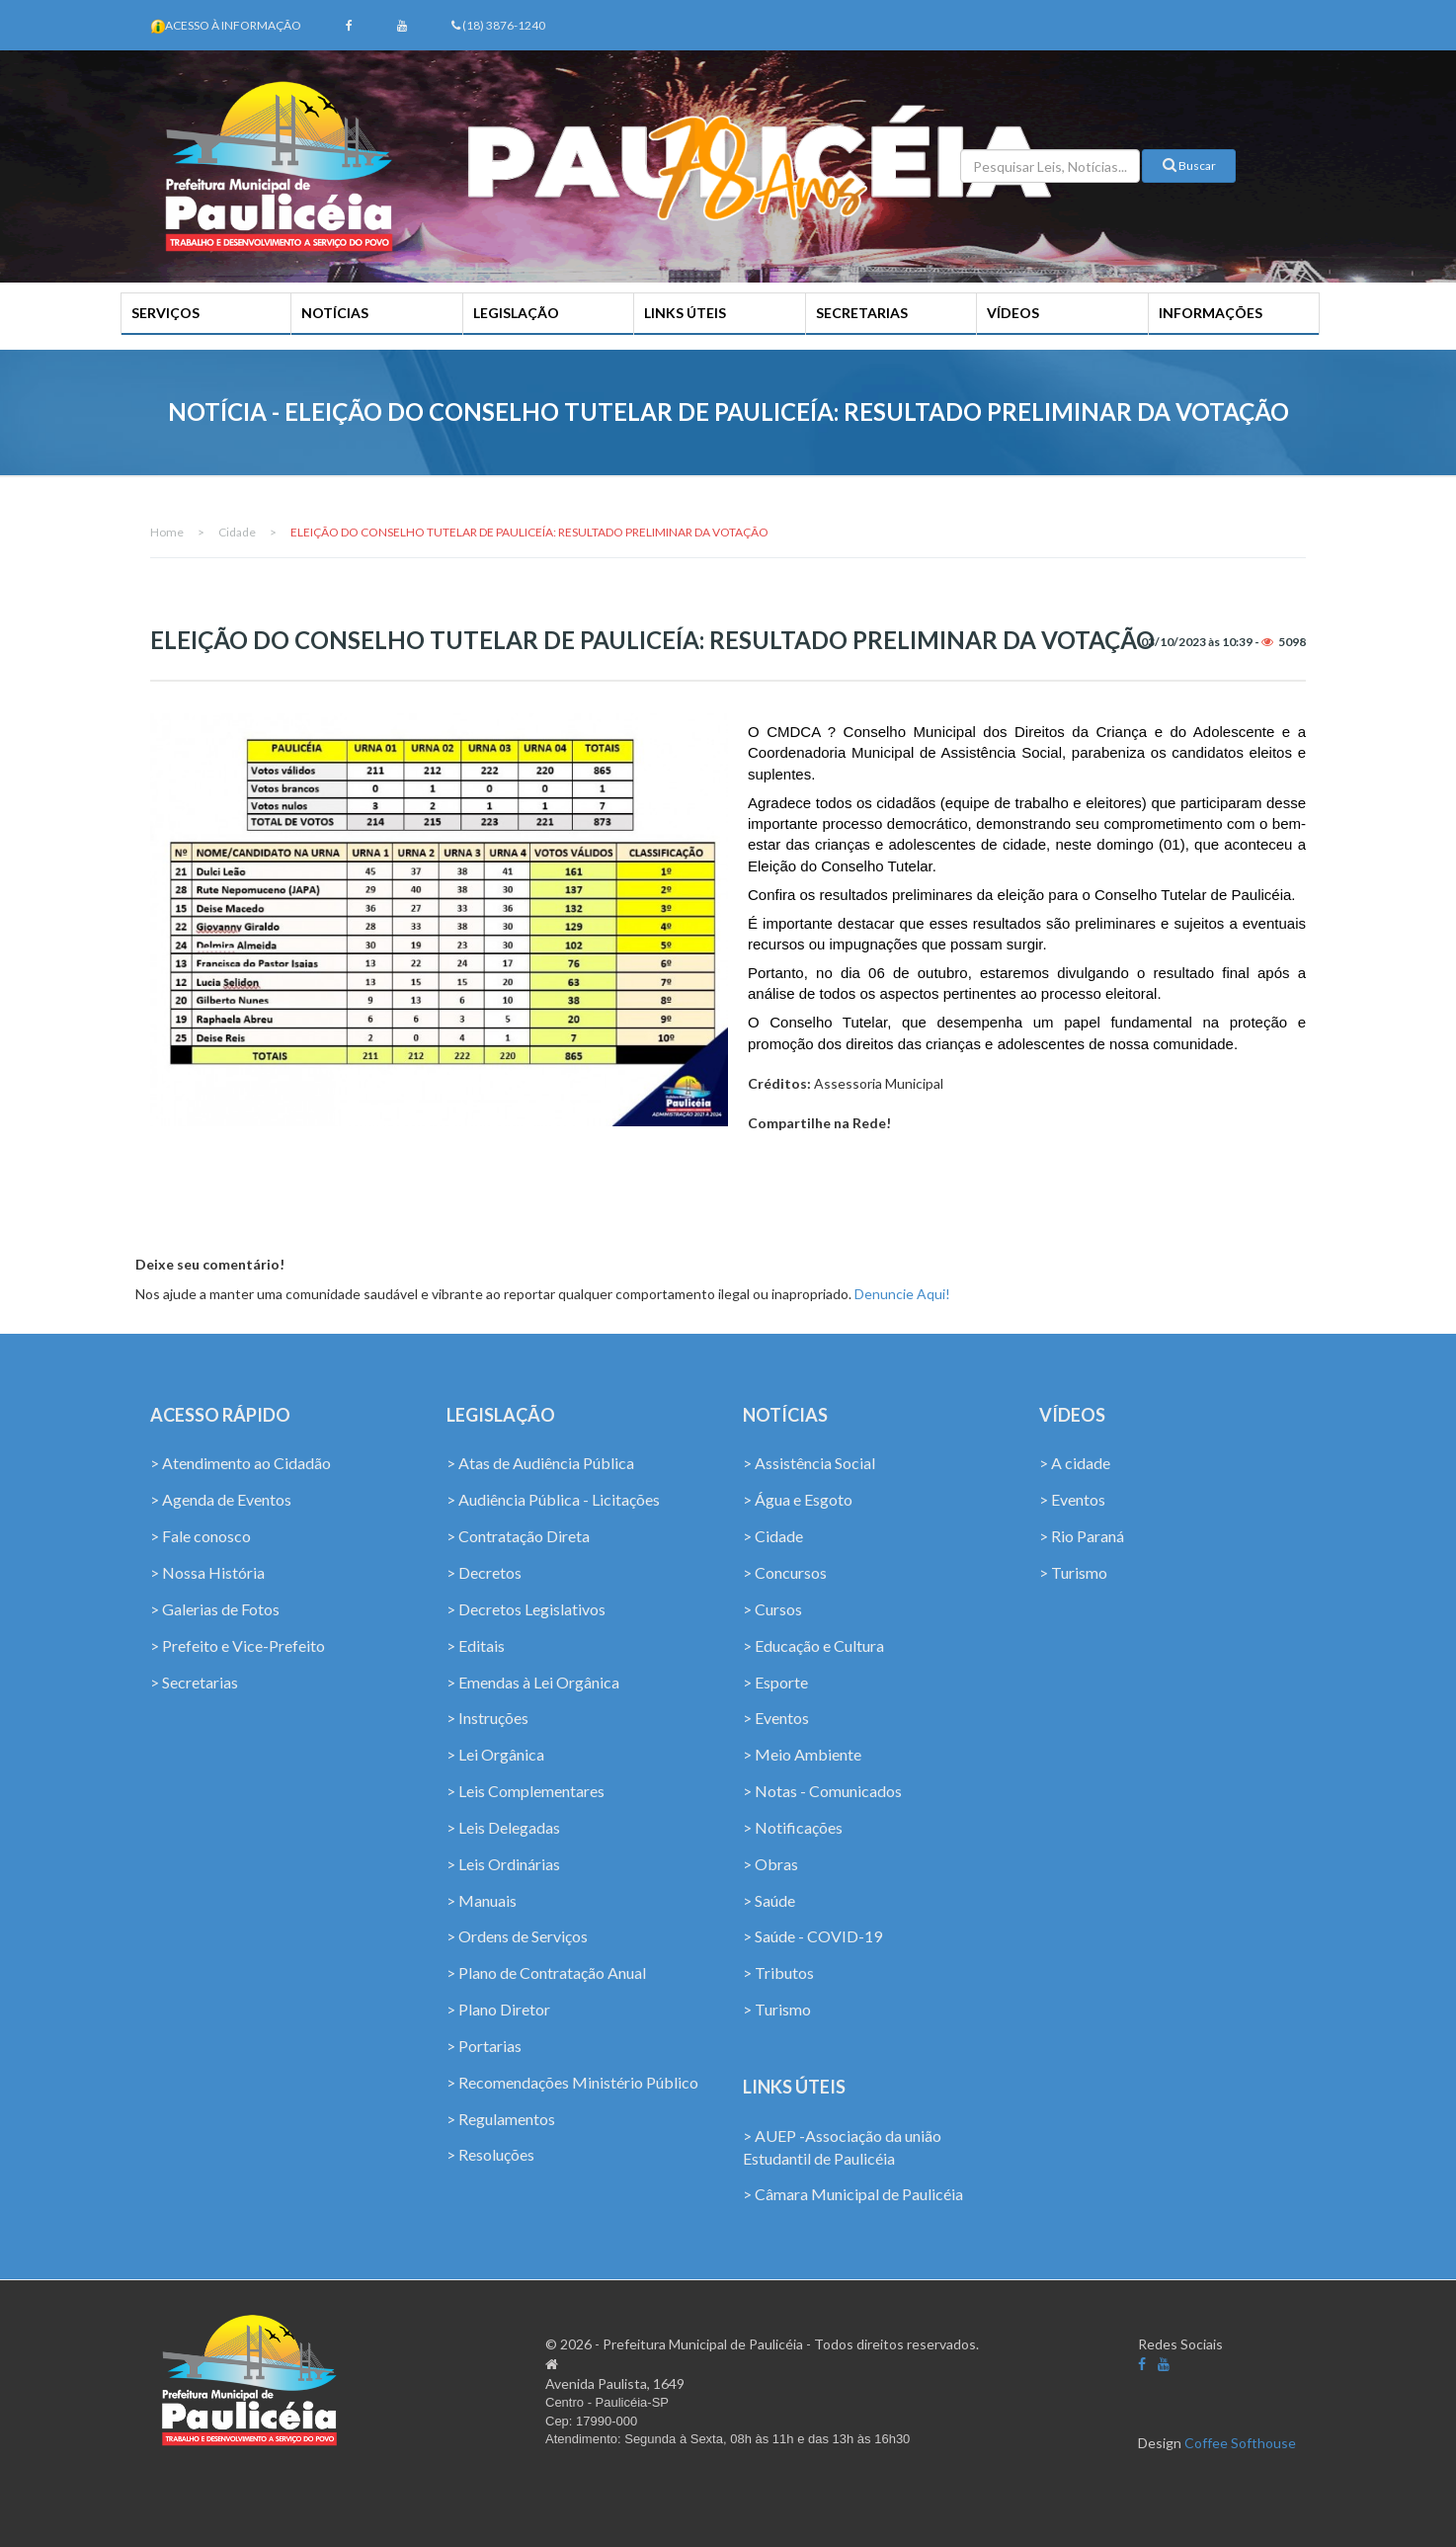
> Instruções (487, 1717)
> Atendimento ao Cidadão (240, 1462)
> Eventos (776, 1717)
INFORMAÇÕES (1210, 312)
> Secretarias (194, 1682)
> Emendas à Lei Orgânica (532, 1682)
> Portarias (484, 2045)
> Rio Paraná (1081, 1535)
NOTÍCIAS (334, 312)
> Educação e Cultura (813, 1645)
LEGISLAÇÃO (516, 312)
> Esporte (775, 1682)
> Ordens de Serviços (517, 1936)
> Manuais (481, 1900)
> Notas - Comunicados (822, 1790)
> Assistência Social (809, 1462)
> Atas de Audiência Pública (540, 1462)
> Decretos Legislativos (526, 1609)
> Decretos (484, 1572)
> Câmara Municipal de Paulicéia (853, 2193)
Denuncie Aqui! (902, 1293)
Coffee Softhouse (1240, 2442)
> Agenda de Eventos (220, 1499)
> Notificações (793, 1827)
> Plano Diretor (498, 2009)
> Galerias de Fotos (215, 1609)
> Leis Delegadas (503, 1827)
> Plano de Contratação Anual (546, 1972)
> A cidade (1074, 1462)
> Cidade (773, 1535)
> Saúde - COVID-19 (812, 1936)
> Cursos (772, 1609)
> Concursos (785, 1572)
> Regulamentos (500, 2118)
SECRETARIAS (862, 312)
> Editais (475, 1645)
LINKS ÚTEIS (685, 312)
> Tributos (778, 1972)
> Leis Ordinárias (503, 1863)
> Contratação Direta (518, 1535)
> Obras (770, 1863)
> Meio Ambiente (802, 1754)
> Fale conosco (200, 1535)
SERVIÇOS (165, 312)
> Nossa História (207, 1572)
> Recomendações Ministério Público (572, 2082)
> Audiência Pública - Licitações (553, 1499)
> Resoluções (490, 2154)
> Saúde (769, 1900)
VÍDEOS (1013, 312)
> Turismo (777, 2009)
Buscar (1189, 165)
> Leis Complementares (525, 1790)
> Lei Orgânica (495, 1754)
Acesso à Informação (233, 25)
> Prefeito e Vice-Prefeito (237, 1645)
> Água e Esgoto (797, 1499)
